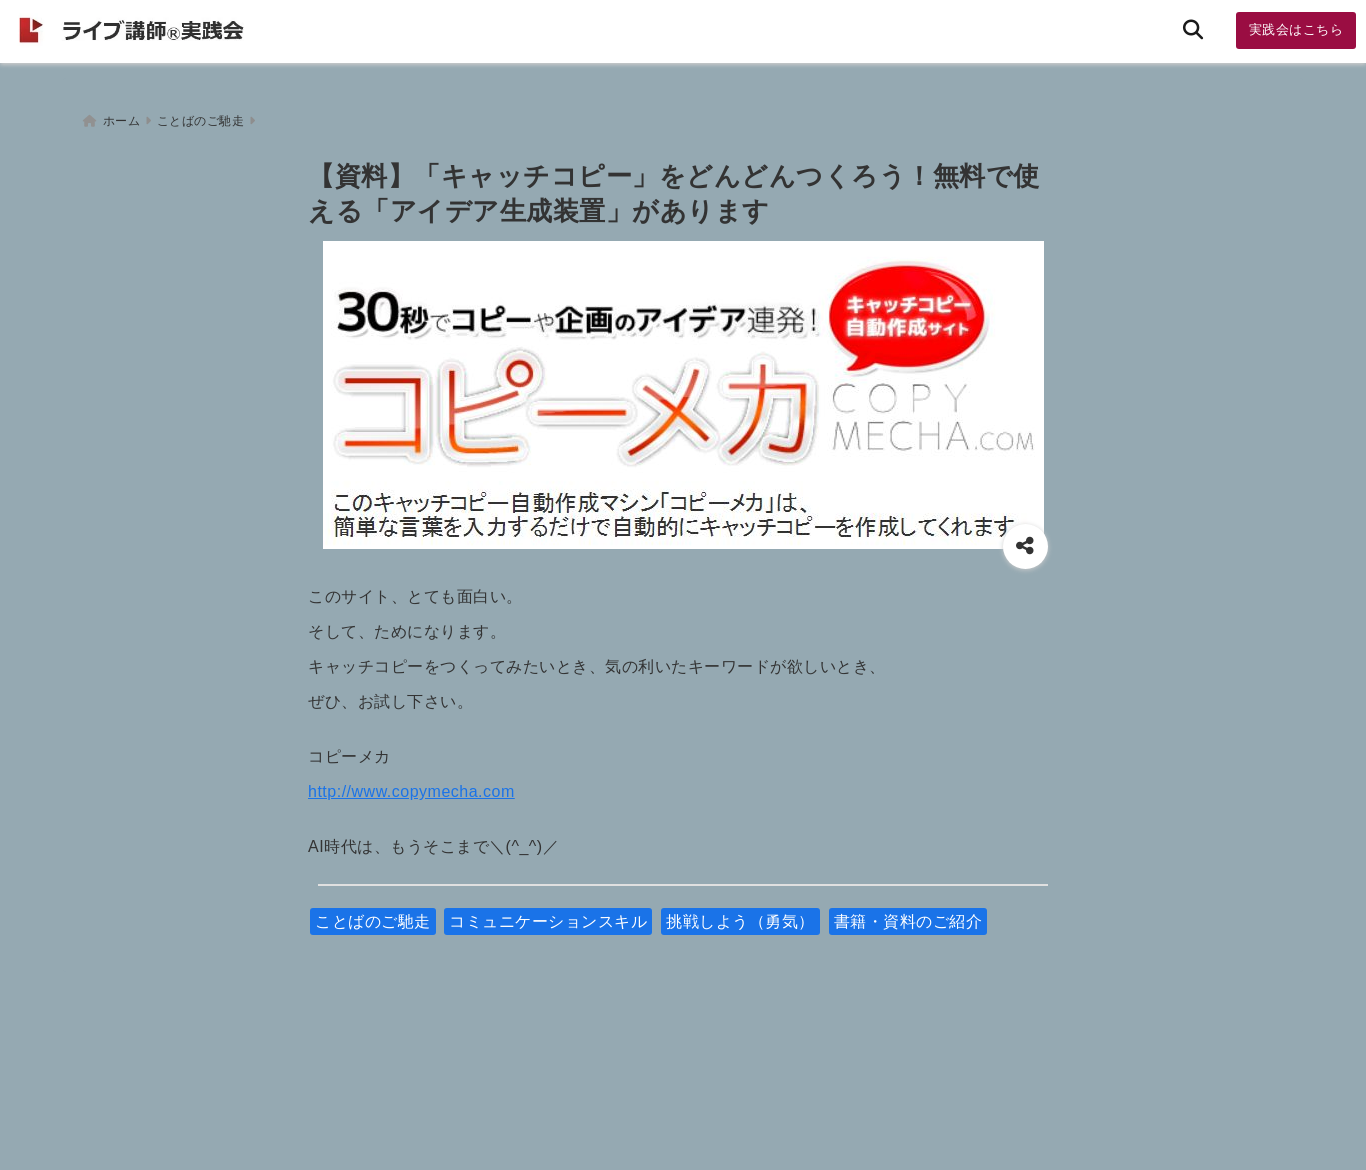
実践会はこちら (1296, 29)
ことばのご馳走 (373, 912)
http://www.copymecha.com (411, 782)
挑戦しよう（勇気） (740, 912)
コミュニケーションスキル (548, 912)
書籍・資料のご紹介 (908, 912)
